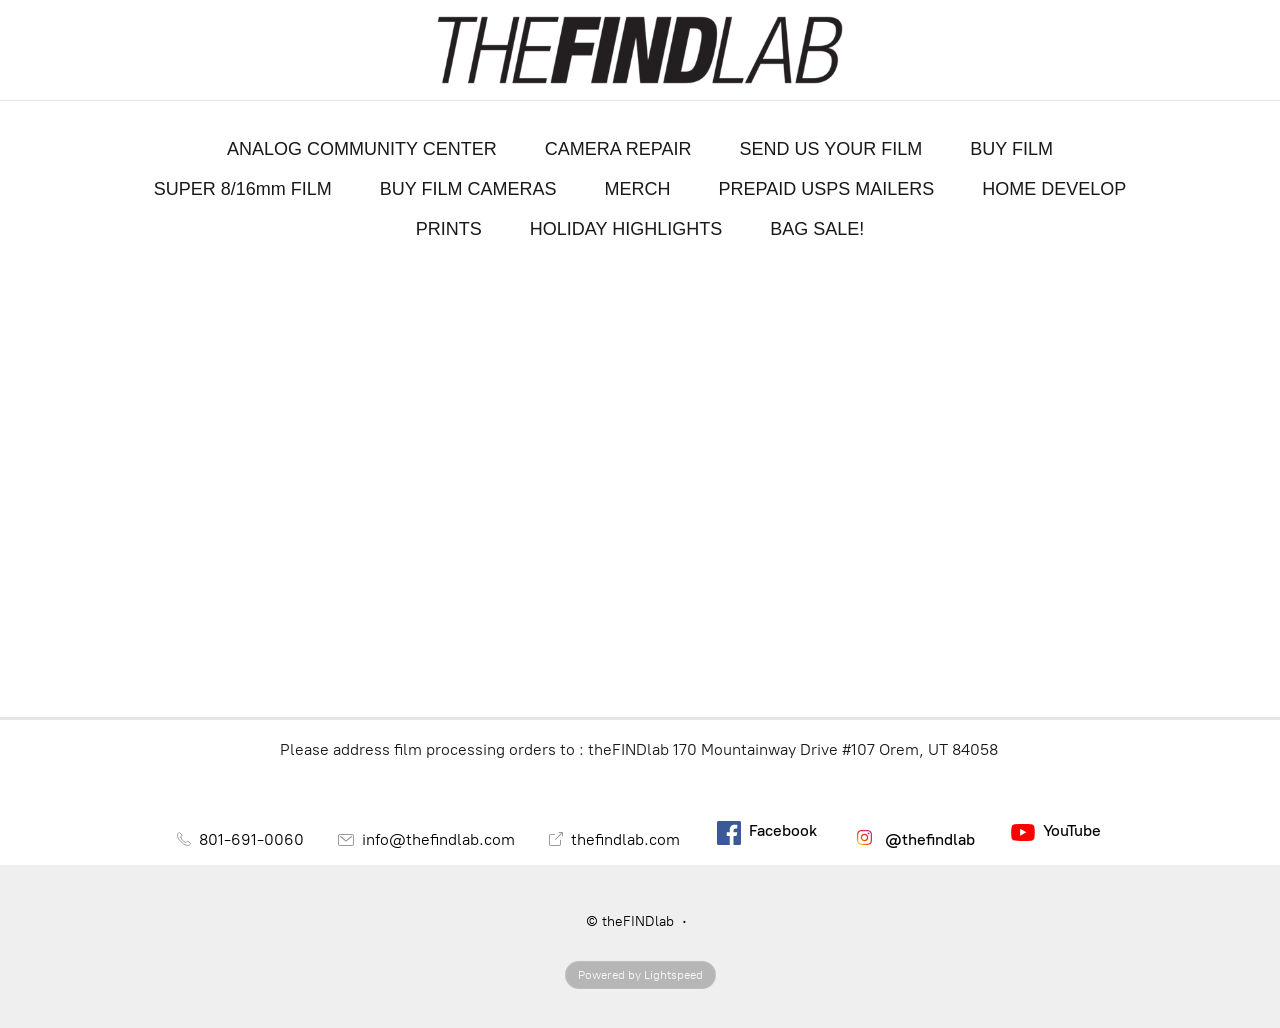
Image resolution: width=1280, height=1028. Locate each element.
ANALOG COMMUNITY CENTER (362, 149)
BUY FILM (1011, 149)
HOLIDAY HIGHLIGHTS (626, 229)
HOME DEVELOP (1054, 189)
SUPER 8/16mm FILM (243, 189)
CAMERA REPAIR (618, 149)
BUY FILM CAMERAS (468, 189)
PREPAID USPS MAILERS (826, 189)
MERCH (637, 189)
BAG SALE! (817, 229)
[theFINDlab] (640, 50)
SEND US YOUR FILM (831, 149)
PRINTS (449, 229)
